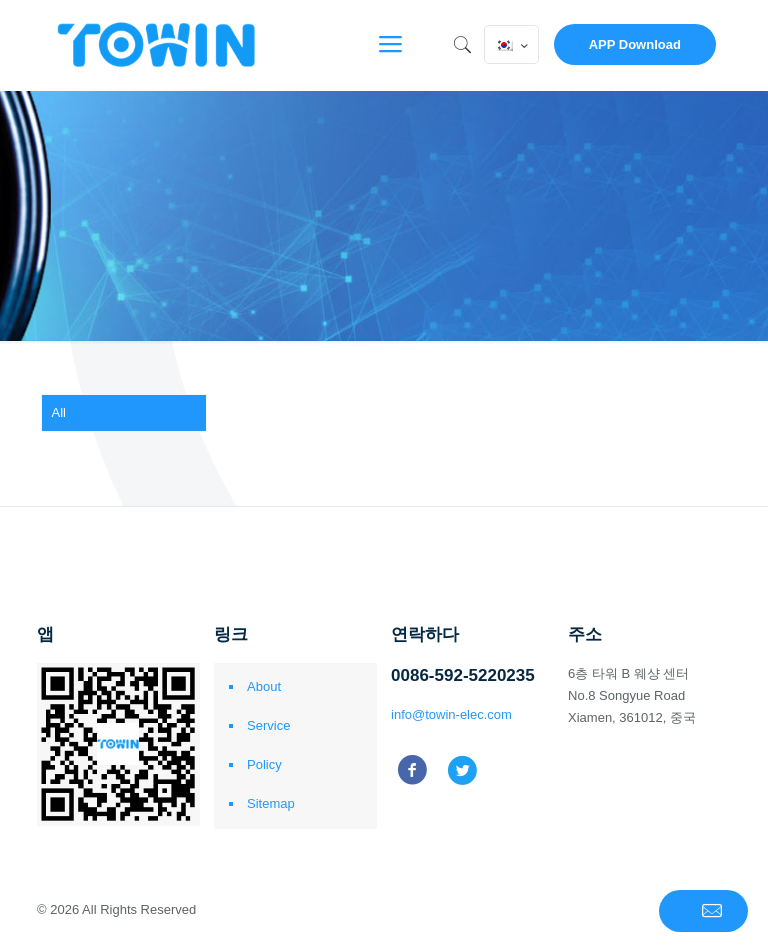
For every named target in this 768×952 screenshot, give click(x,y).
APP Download (635, 44)
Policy (264, 764)
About (264, 686)
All (59, 412)
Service (268, 725)
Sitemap (271, 803)
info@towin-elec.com (451, 714)
